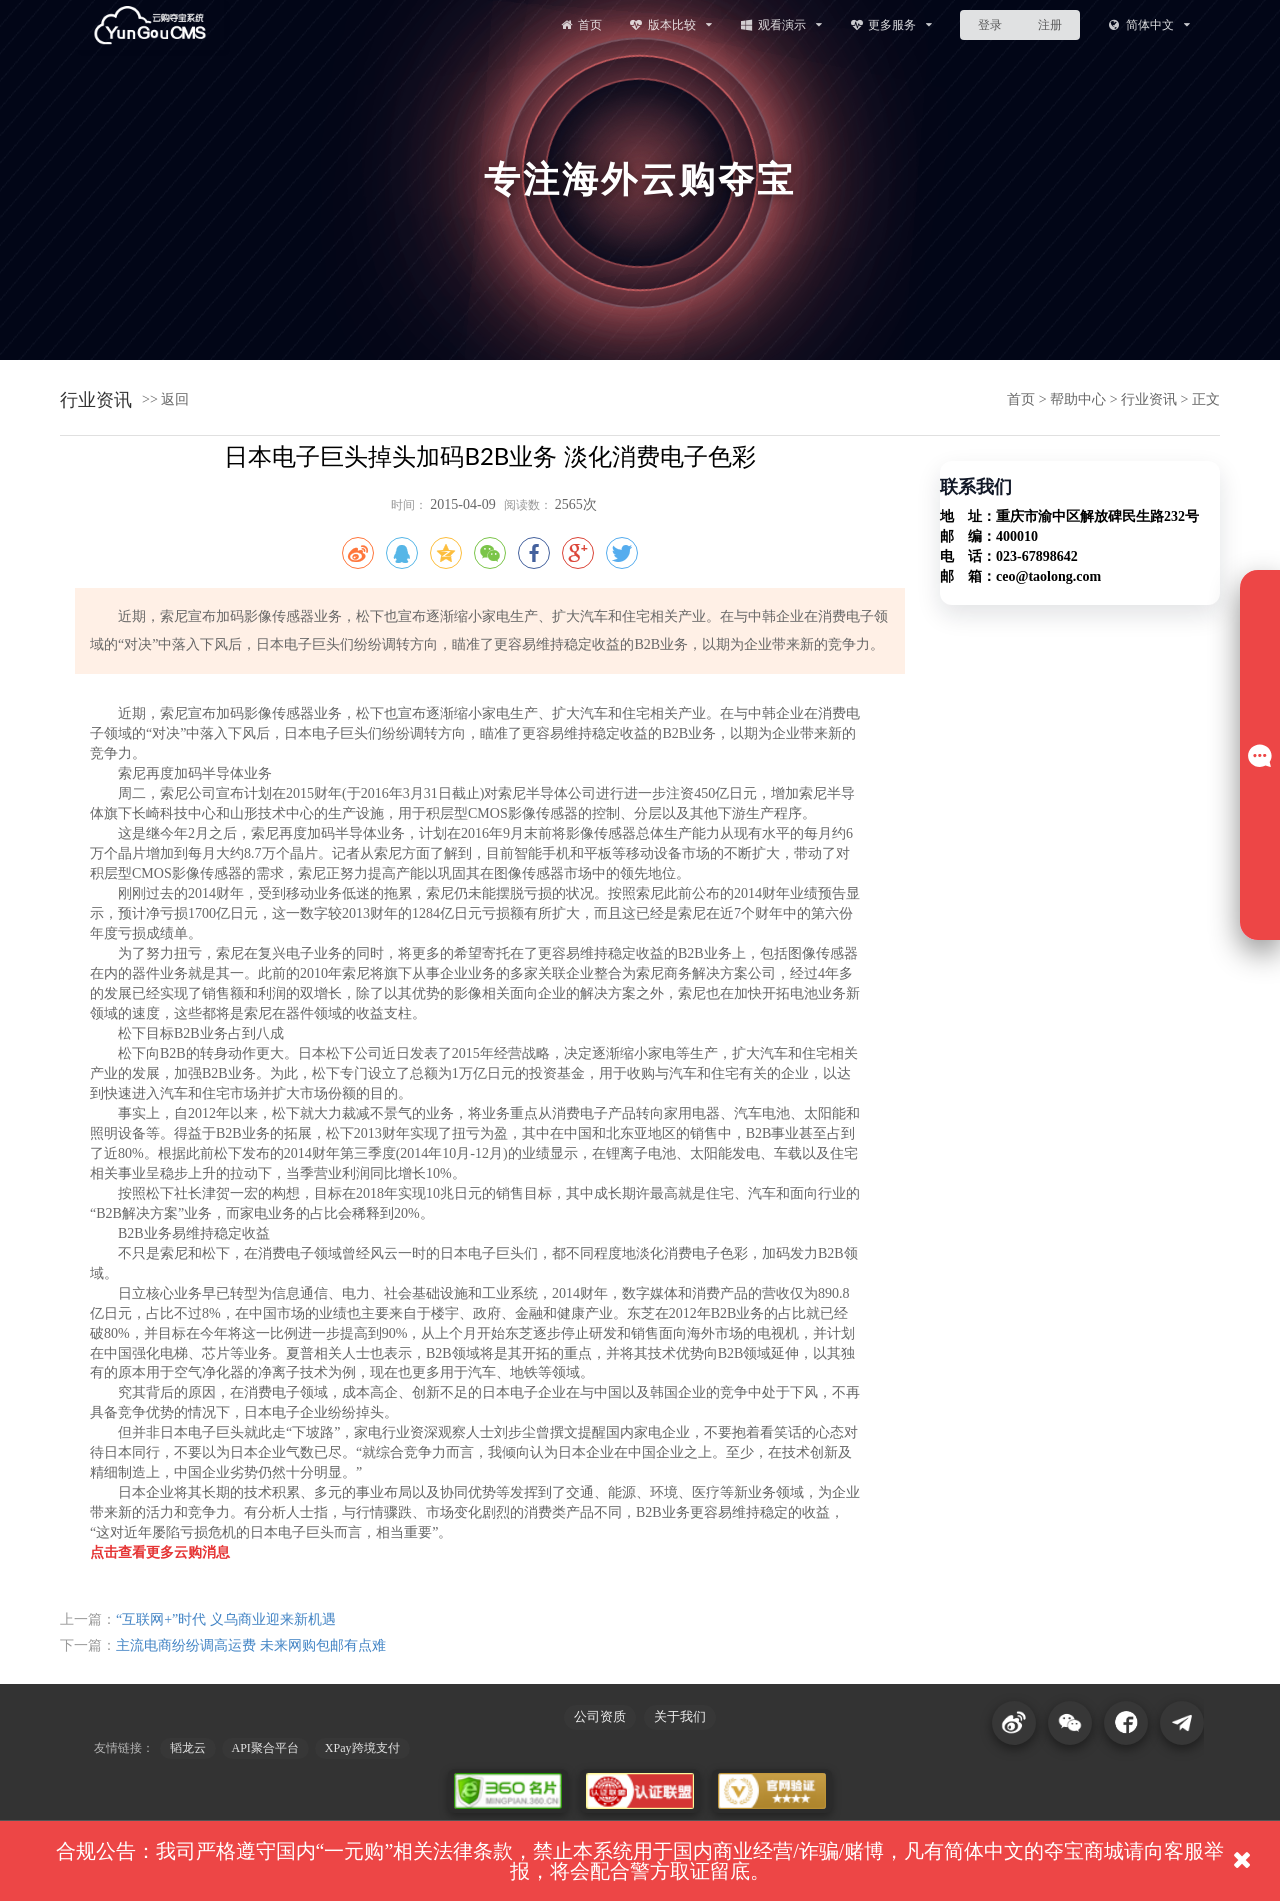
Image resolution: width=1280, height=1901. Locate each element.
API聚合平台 (265, 1748)
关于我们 (680, 1716)
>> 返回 (165, 399)
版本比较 (670, 24)
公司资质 (600, 1716)
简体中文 (1148, 24)
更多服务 (891, 24)
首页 (580, 24)
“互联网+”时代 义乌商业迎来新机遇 (226, 1619)
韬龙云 (188, 1748)
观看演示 (780, 24)
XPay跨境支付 (362, 1748)
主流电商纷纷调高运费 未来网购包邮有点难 (251, 1645)
